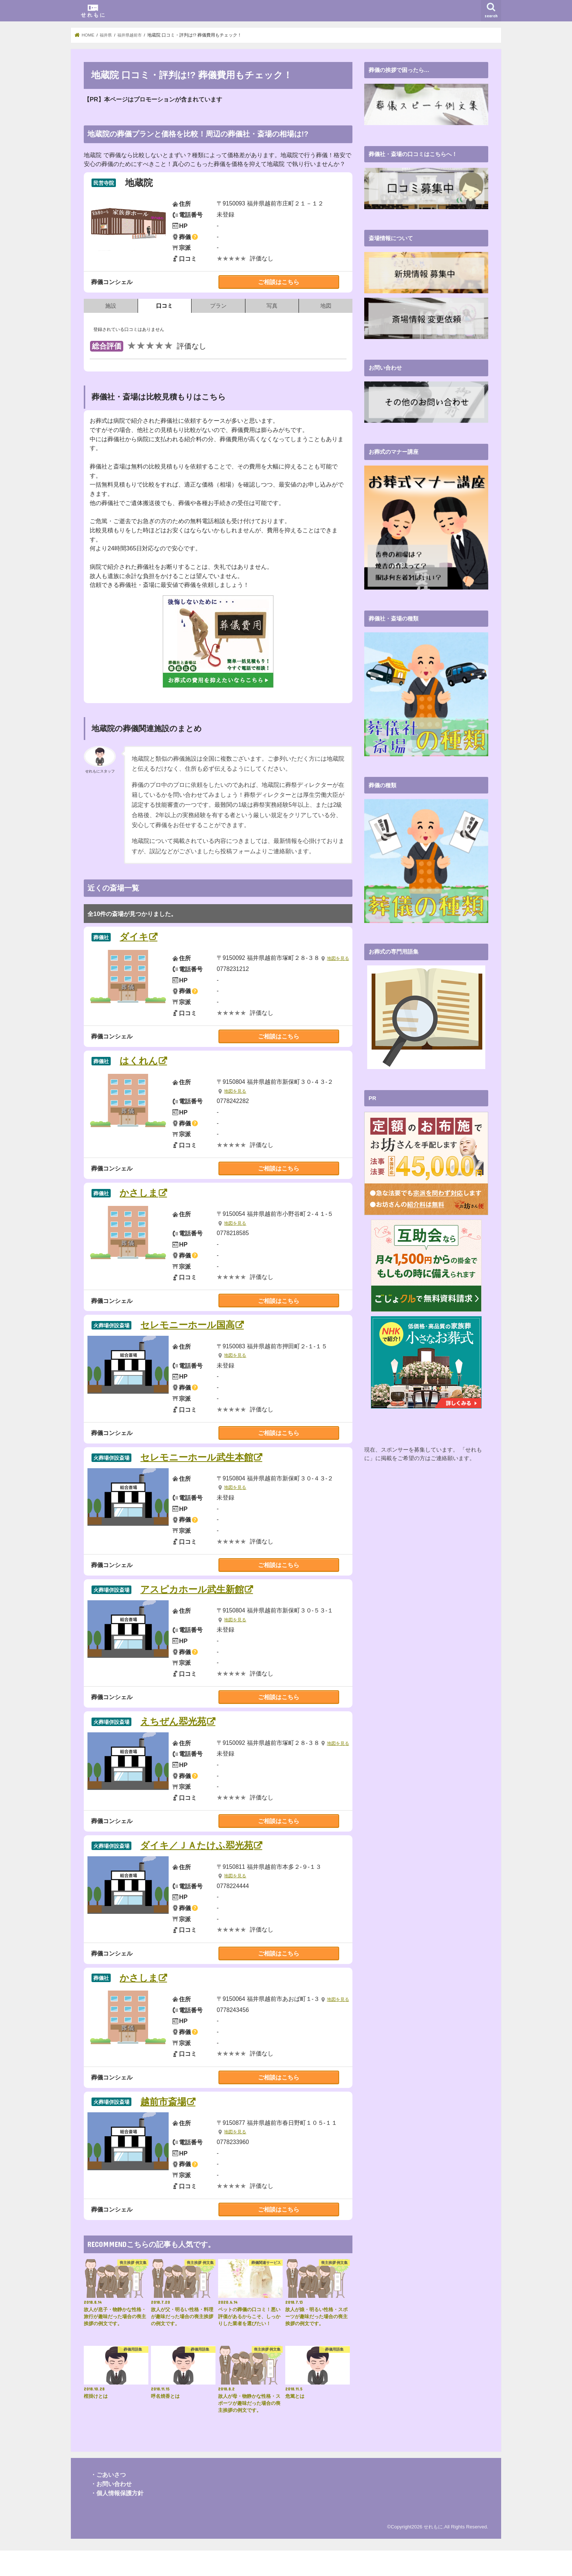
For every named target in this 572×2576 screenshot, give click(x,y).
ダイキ (134, 937)
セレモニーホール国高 (188, 1334)
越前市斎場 (164, 2128)
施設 (110, 305)
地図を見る (236, 967)
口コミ (164, 305)
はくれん (139, 1069)
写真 (272, 305)
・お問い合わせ (111, 2509)
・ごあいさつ (108, 2500)
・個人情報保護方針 (117, 2518)
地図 (325, 305)
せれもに (433, 2552)
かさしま (139, 1202)
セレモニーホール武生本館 (197, 1466)
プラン (218, 305)
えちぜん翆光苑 (174, 1731)
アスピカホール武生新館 (192, 1598)
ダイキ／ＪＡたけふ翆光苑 (197, 1863)
